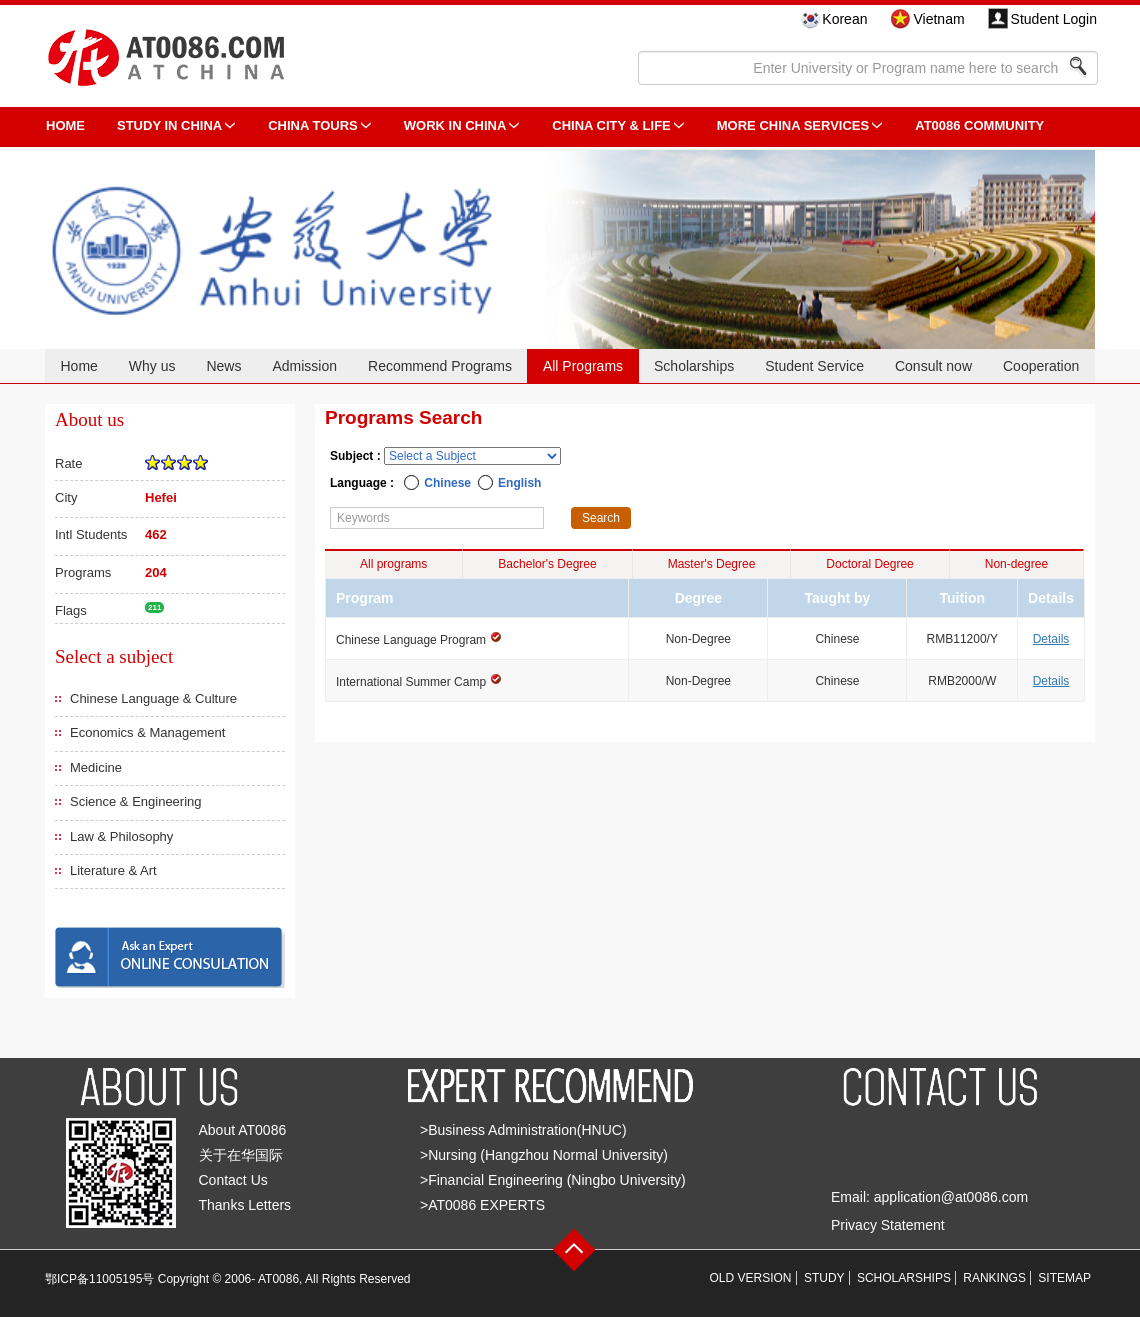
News (223, 366)
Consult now (933, 366)
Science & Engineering (136, 801)
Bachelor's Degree (547, 564)
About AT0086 (243, 1130)
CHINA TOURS (313, 125)
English (519, 483)
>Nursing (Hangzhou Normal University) (544, 1155)
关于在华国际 (241, 1155)
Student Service (814, 366)
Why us (152, 366)
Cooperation (1041, 366)
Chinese (447, 483)
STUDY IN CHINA (169, 125)
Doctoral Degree (869, 564)
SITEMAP (1064, 1278)
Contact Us (233, 1180)
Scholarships (694, 366)
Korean (844, 19)
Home (78, 366)
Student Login (1054, 19)
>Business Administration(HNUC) (523, 1130)
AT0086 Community (979, 125)
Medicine (96, 767)
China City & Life (611, 125)
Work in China (455, 125)
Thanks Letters (245, 1205)
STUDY (824, 1278)
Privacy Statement (888, 1225)
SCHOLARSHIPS (904, 1278)
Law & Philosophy (121, 836)
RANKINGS (994, 1278)
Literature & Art (113, 870)
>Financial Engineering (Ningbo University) (553, 1180)
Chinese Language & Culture (153, 698)
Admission (304, 366)
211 (154, 607)
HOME (65, 125)
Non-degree (1016, 564)
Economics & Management (147, 732)
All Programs (583, 366)
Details (1051, 639)
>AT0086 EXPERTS (482, 1205)
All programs (393, 564)
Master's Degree (712, 564)
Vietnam (938, 19)
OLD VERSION (751, 1278)
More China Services (793, 125)
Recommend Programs (440, 366)
